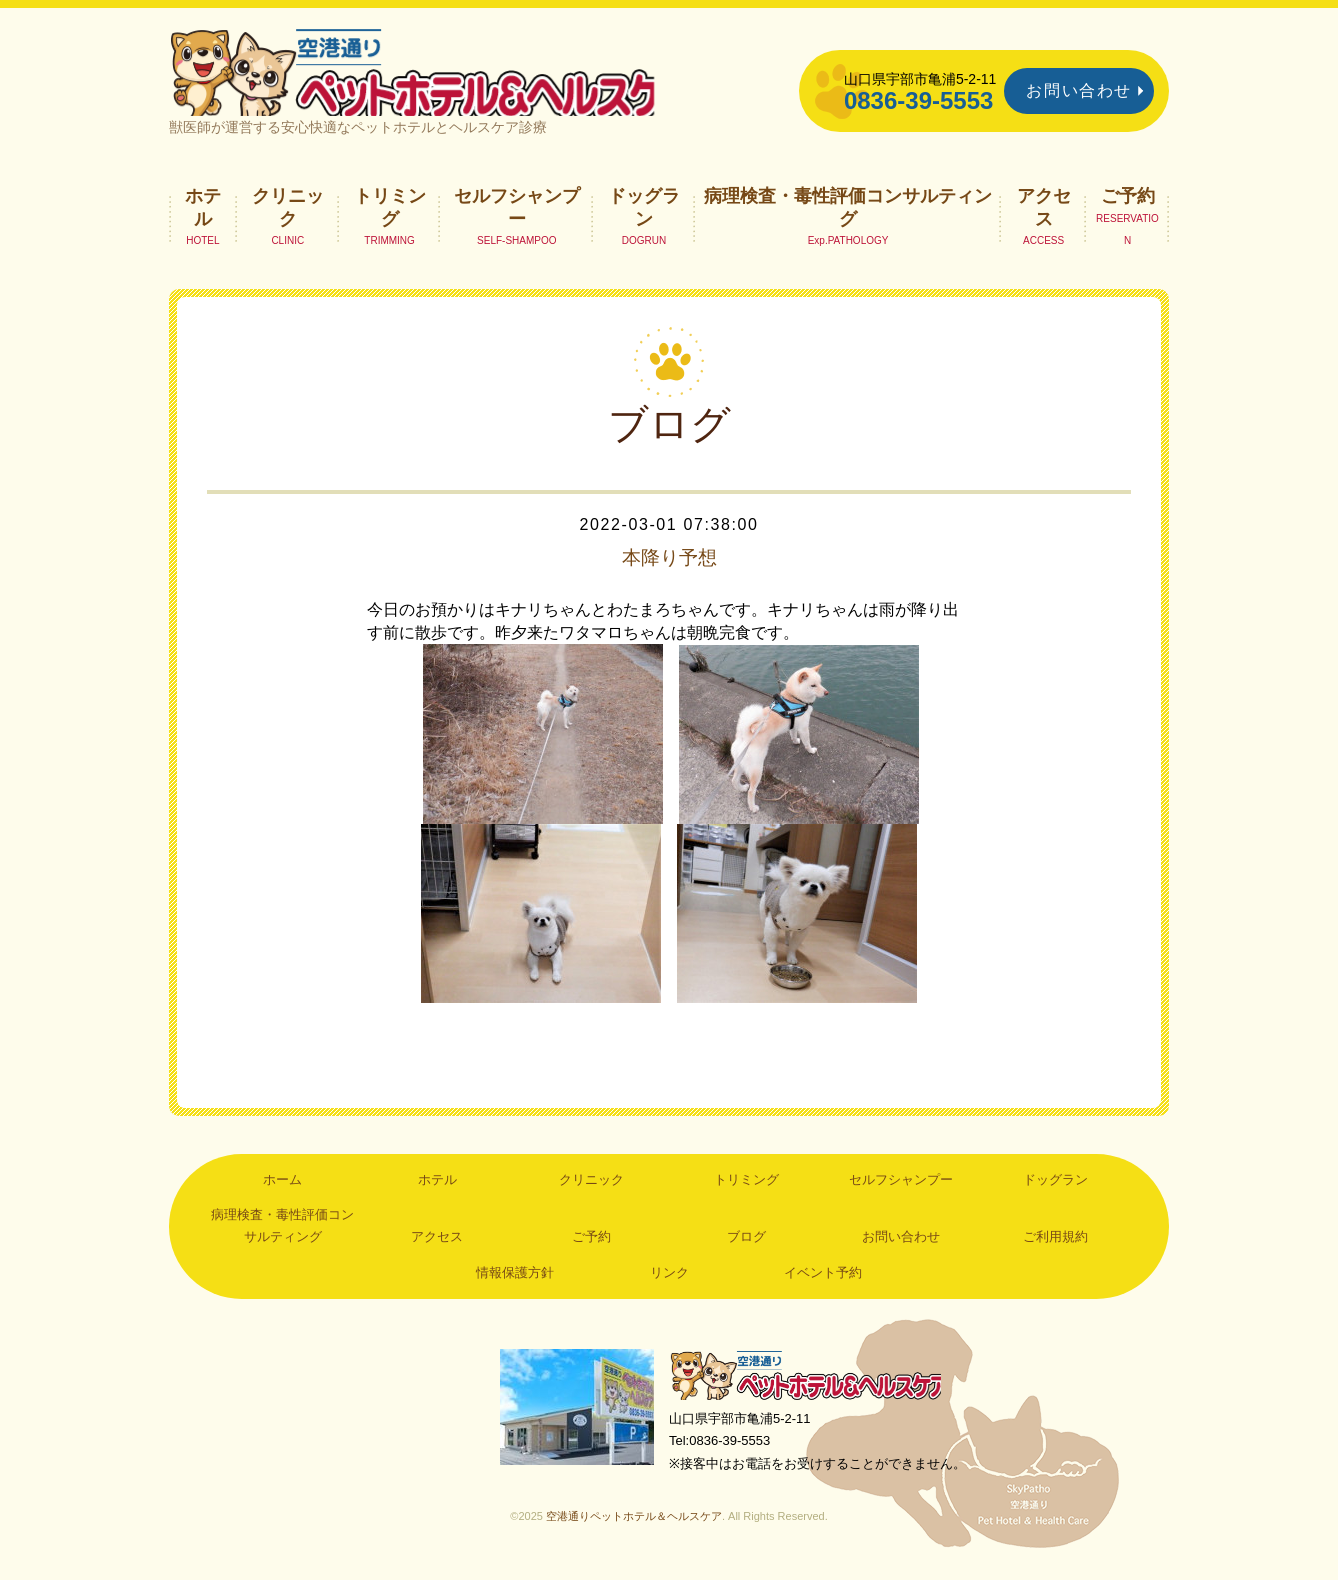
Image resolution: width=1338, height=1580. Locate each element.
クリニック (288, 216)
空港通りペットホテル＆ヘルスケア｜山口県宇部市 (435, 75)
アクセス (1044, 216)
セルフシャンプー (517, 216)
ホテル (203, 216)
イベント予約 (823, 1281)
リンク (669, 1281)
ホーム (282, 1188)
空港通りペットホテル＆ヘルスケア (809, 1384)
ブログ (746, 1246)
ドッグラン (644, 216)
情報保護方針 (515, 1281)
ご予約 (1128, 205)
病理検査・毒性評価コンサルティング (848, 216)
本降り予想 (669, 566)
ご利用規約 (1055, 1246)
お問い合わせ (1079, 90)
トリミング (390, 216)
